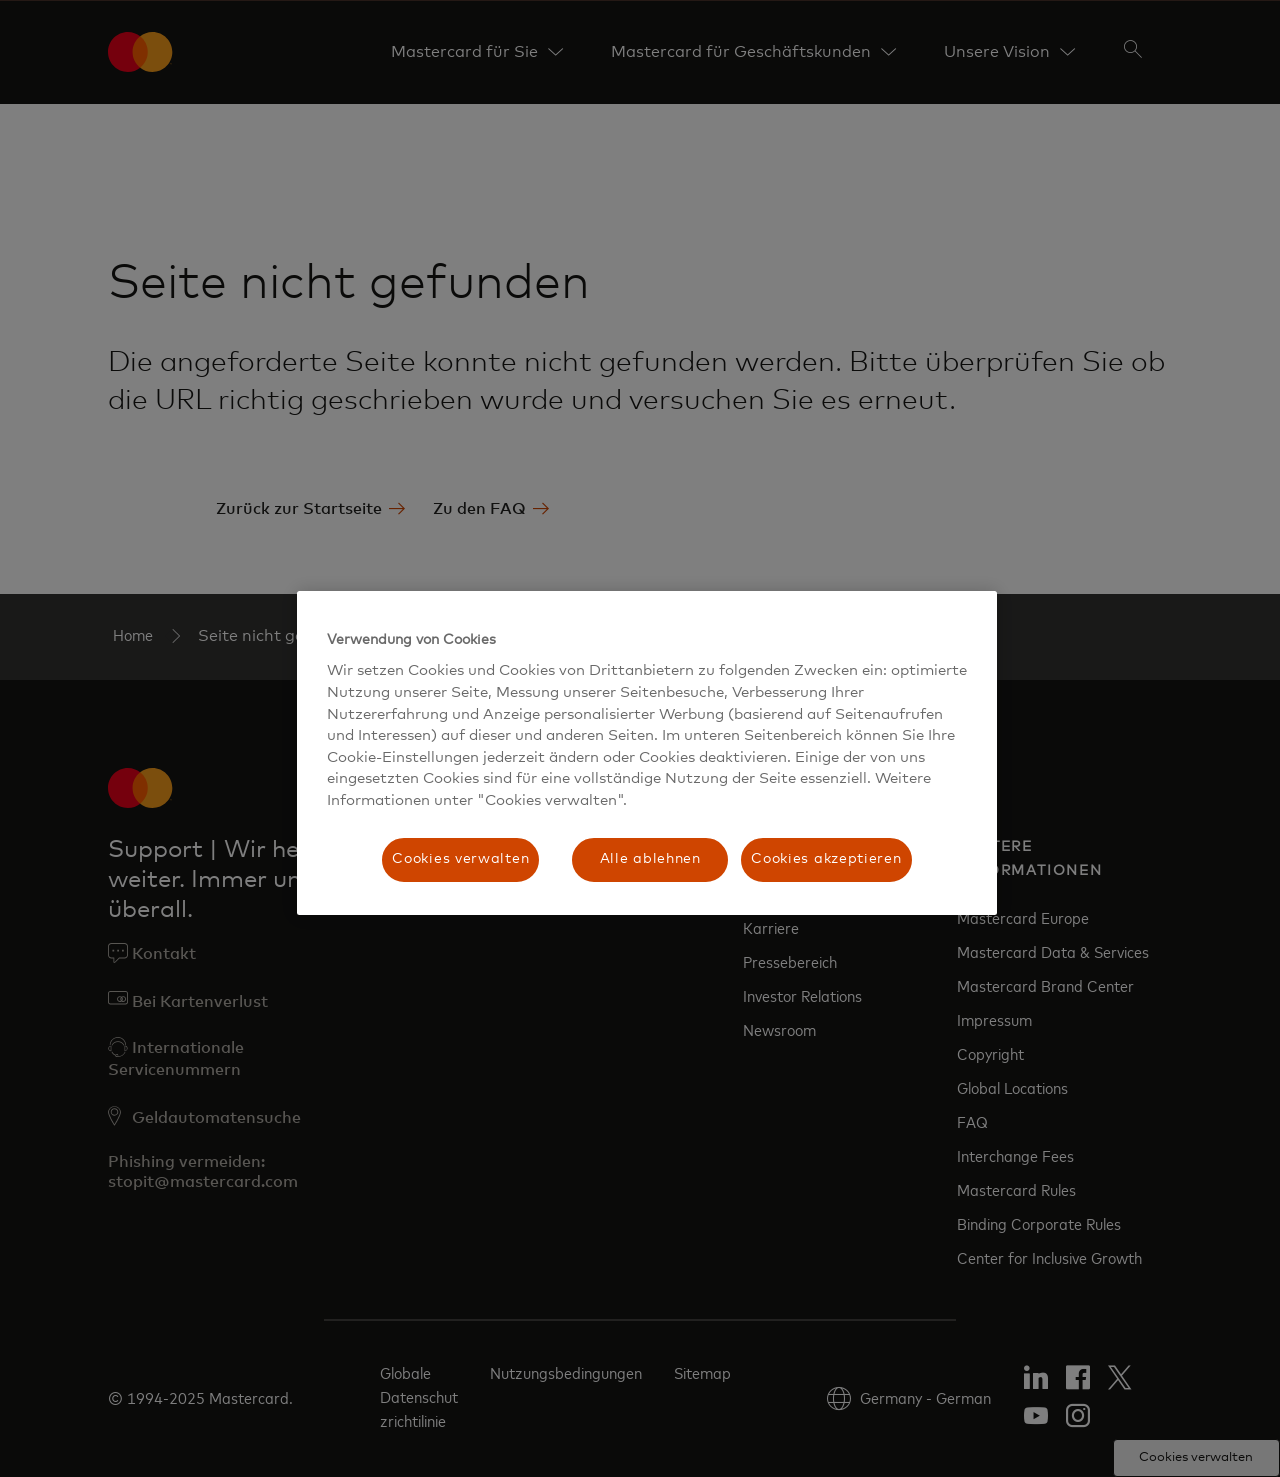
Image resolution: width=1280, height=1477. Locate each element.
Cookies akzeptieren (826, 859)
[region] (647, 753)
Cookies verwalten (460, 859)
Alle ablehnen (650, 859)
